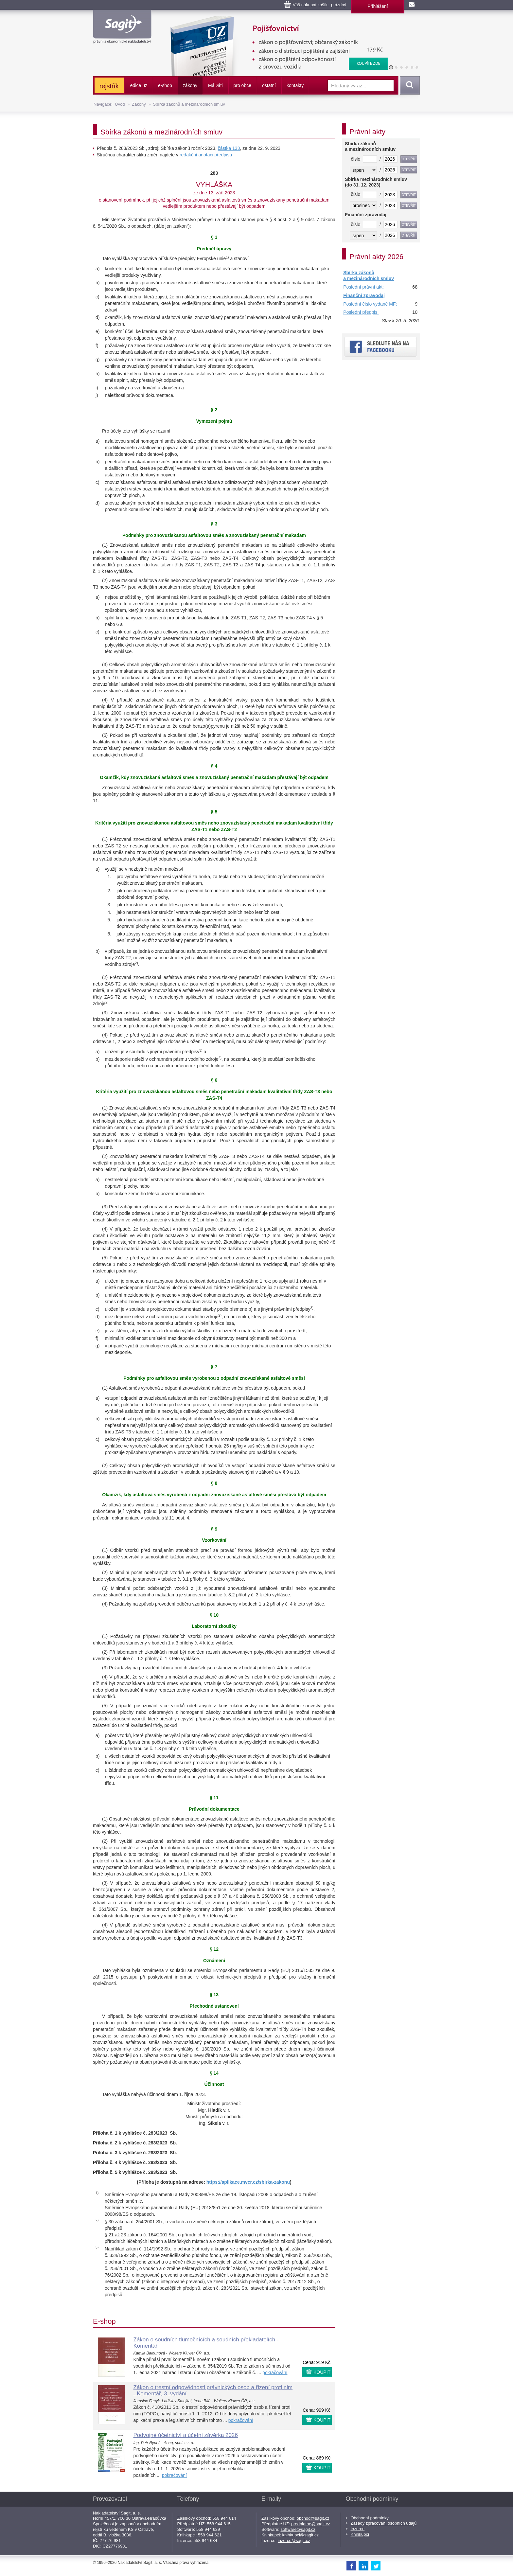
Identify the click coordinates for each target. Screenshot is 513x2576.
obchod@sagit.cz (313, 2518)
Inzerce (358, 2528)
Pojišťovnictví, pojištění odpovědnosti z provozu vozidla (275, 19)
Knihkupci (360, 2534)
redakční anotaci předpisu (206, 154)
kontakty (295, 85)
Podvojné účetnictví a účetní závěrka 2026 (185, 2435)
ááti (215, 85)
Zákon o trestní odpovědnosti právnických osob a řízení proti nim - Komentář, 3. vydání (213, 2390)
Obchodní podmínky (370, 2517)
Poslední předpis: (361, 312)
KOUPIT (321, 2372)
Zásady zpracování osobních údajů (384, 2523)
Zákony (139, 104)
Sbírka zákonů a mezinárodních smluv (189, 104)
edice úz (138, 85)
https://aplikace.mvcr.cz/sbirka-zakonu (248, 2182)
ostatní (269, 85)
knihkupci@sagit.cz (300, 2534)
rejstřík (109, 86)
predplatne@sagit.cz (310, 2523)
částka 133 (229, 148)
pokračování (274, 2372)
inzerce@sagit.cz (294, 2540)
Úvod (120, 104)
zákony (190, 85)
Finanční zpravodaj (364, 295)
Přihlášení (377, 6)
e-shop (165, 85)
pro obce (242, 85)
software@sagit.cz (298, 2529)
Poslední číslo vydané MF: (370, 304)
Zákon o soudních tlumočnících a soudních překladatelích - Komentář (206, 2342)
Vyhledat (408, 85)
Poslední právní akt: (363, 287)
